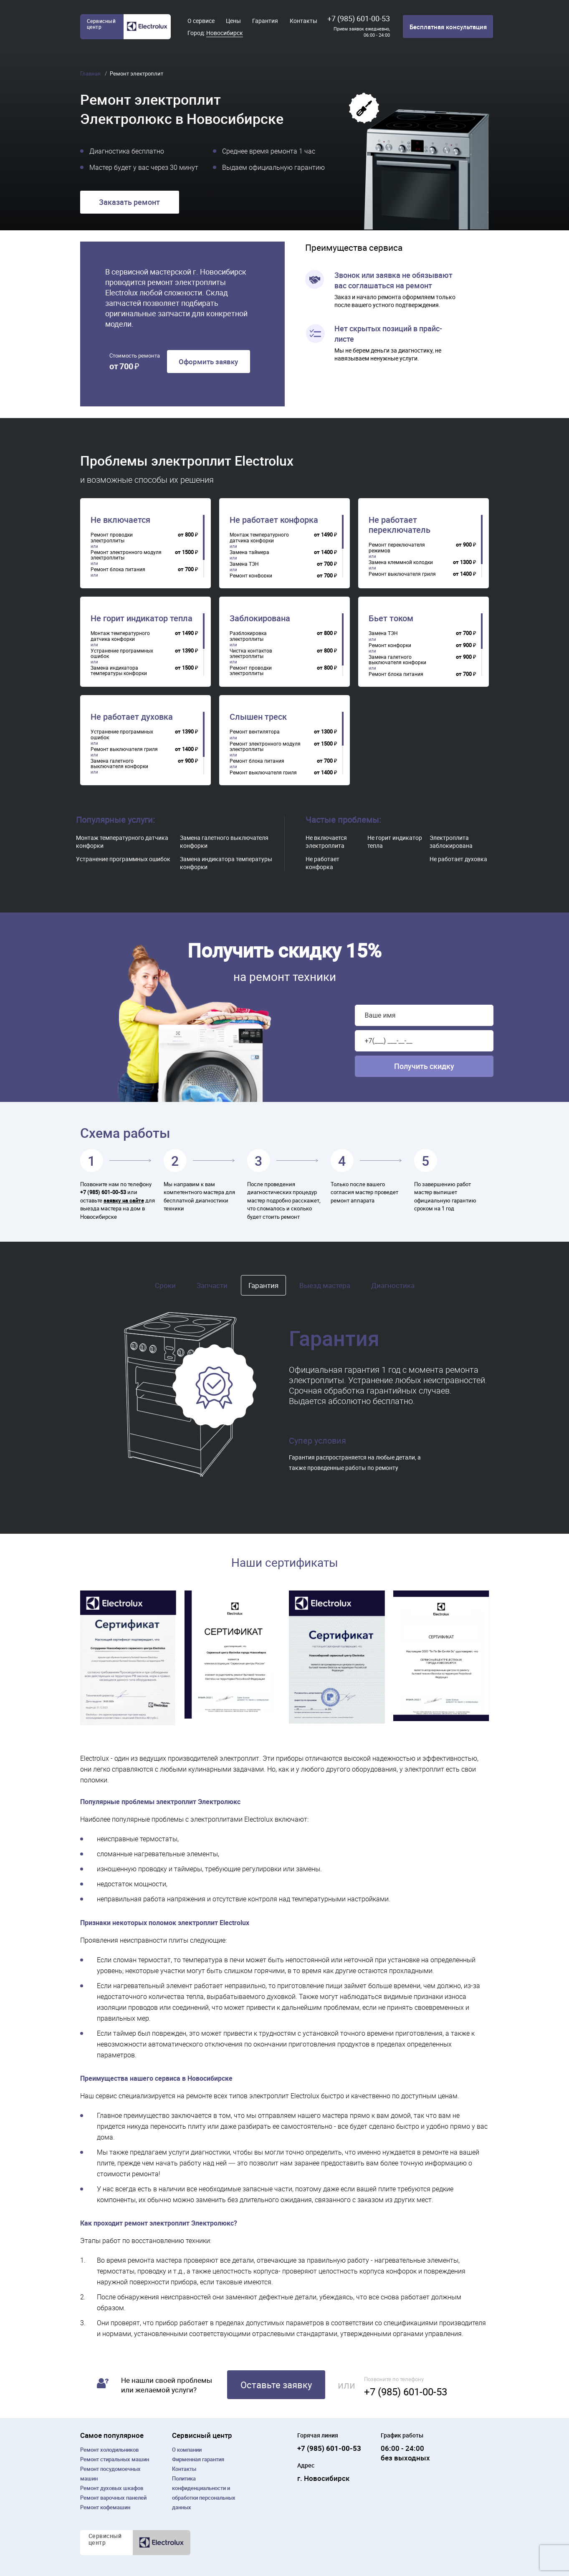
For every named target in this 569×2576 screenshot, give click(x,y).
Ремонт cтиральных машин (114, 2459)
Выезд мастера (324, 1285)
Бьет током (391, 618)
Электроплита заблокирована (451, 841)
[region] (148, 546)
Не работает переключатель (399, 525)
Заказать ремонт (129, 202)
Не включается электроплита (326, 841)
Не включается (120, 520)
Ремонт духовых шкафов (111, 2488)
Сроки (165, 1285)
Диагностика (393, 1285)
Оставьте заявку (276, 2385)
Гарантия (265, 21)
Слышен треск (258, 717)
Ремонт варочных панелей (113, 2497)
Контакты (303, 21)
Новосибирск (224, 33)
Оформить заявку (208, 361)
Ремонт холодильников (109, 2449)
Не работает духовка (132, 717)
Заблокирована (260, 618)
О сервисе (201, 21)
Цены (233, 21)
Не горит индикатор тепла (141, 618)
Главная (91, 73)
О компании (187, 2449)
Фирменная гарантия (198, 2459)
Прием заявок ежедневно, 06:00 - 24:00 (362, 31)
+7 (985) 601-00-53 (358, 18)
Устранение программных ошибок (123, 859)
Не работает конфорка (274, 520)
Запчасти (212, 1285)
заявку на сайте (124, 1200)
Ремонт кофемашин (105, 2507)
